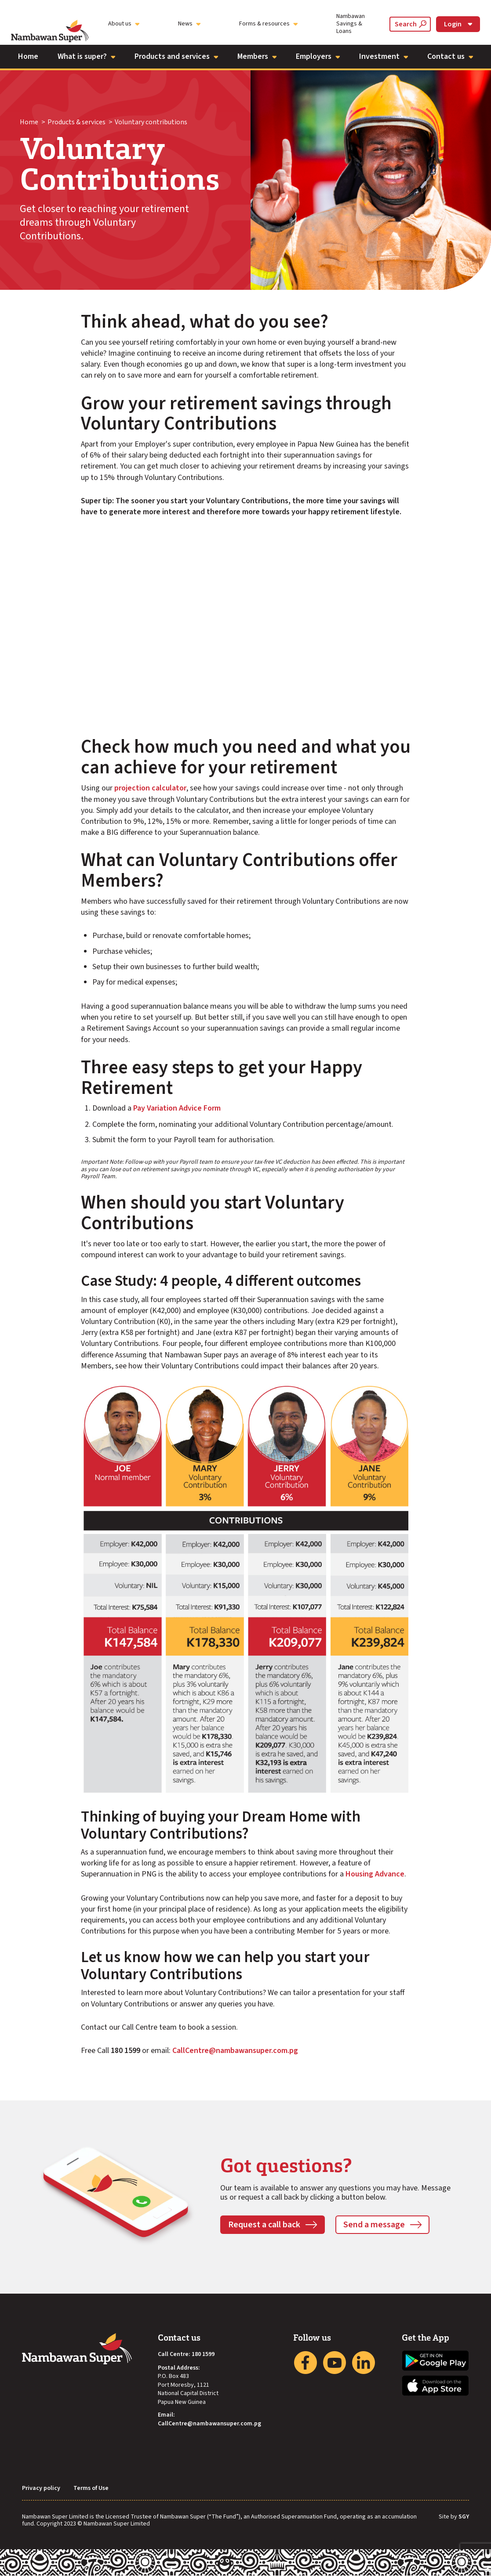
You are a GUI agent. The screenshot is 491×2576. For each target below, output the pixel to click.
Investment (383, 56)
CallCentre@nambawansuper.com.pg (235, 2050)
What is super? (86, 56)
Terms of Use (91, 2488)
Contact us (450, 56)
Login (458, 24)
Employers (318, 56)
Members (256, 56)
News (189, 23)
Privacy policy (41, 2488)
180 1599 (203, 2354)
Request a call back (264, 2225)
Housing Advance (375, 1874)
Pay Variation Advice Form (177, 1108)
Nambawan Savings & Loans (350, 24)
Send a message (374, 2225)
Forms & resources (268, 23)
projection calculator (150, 788)
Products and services (176, 56)
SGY (463, 2517)
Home (28, 56)
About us (123, 23)
